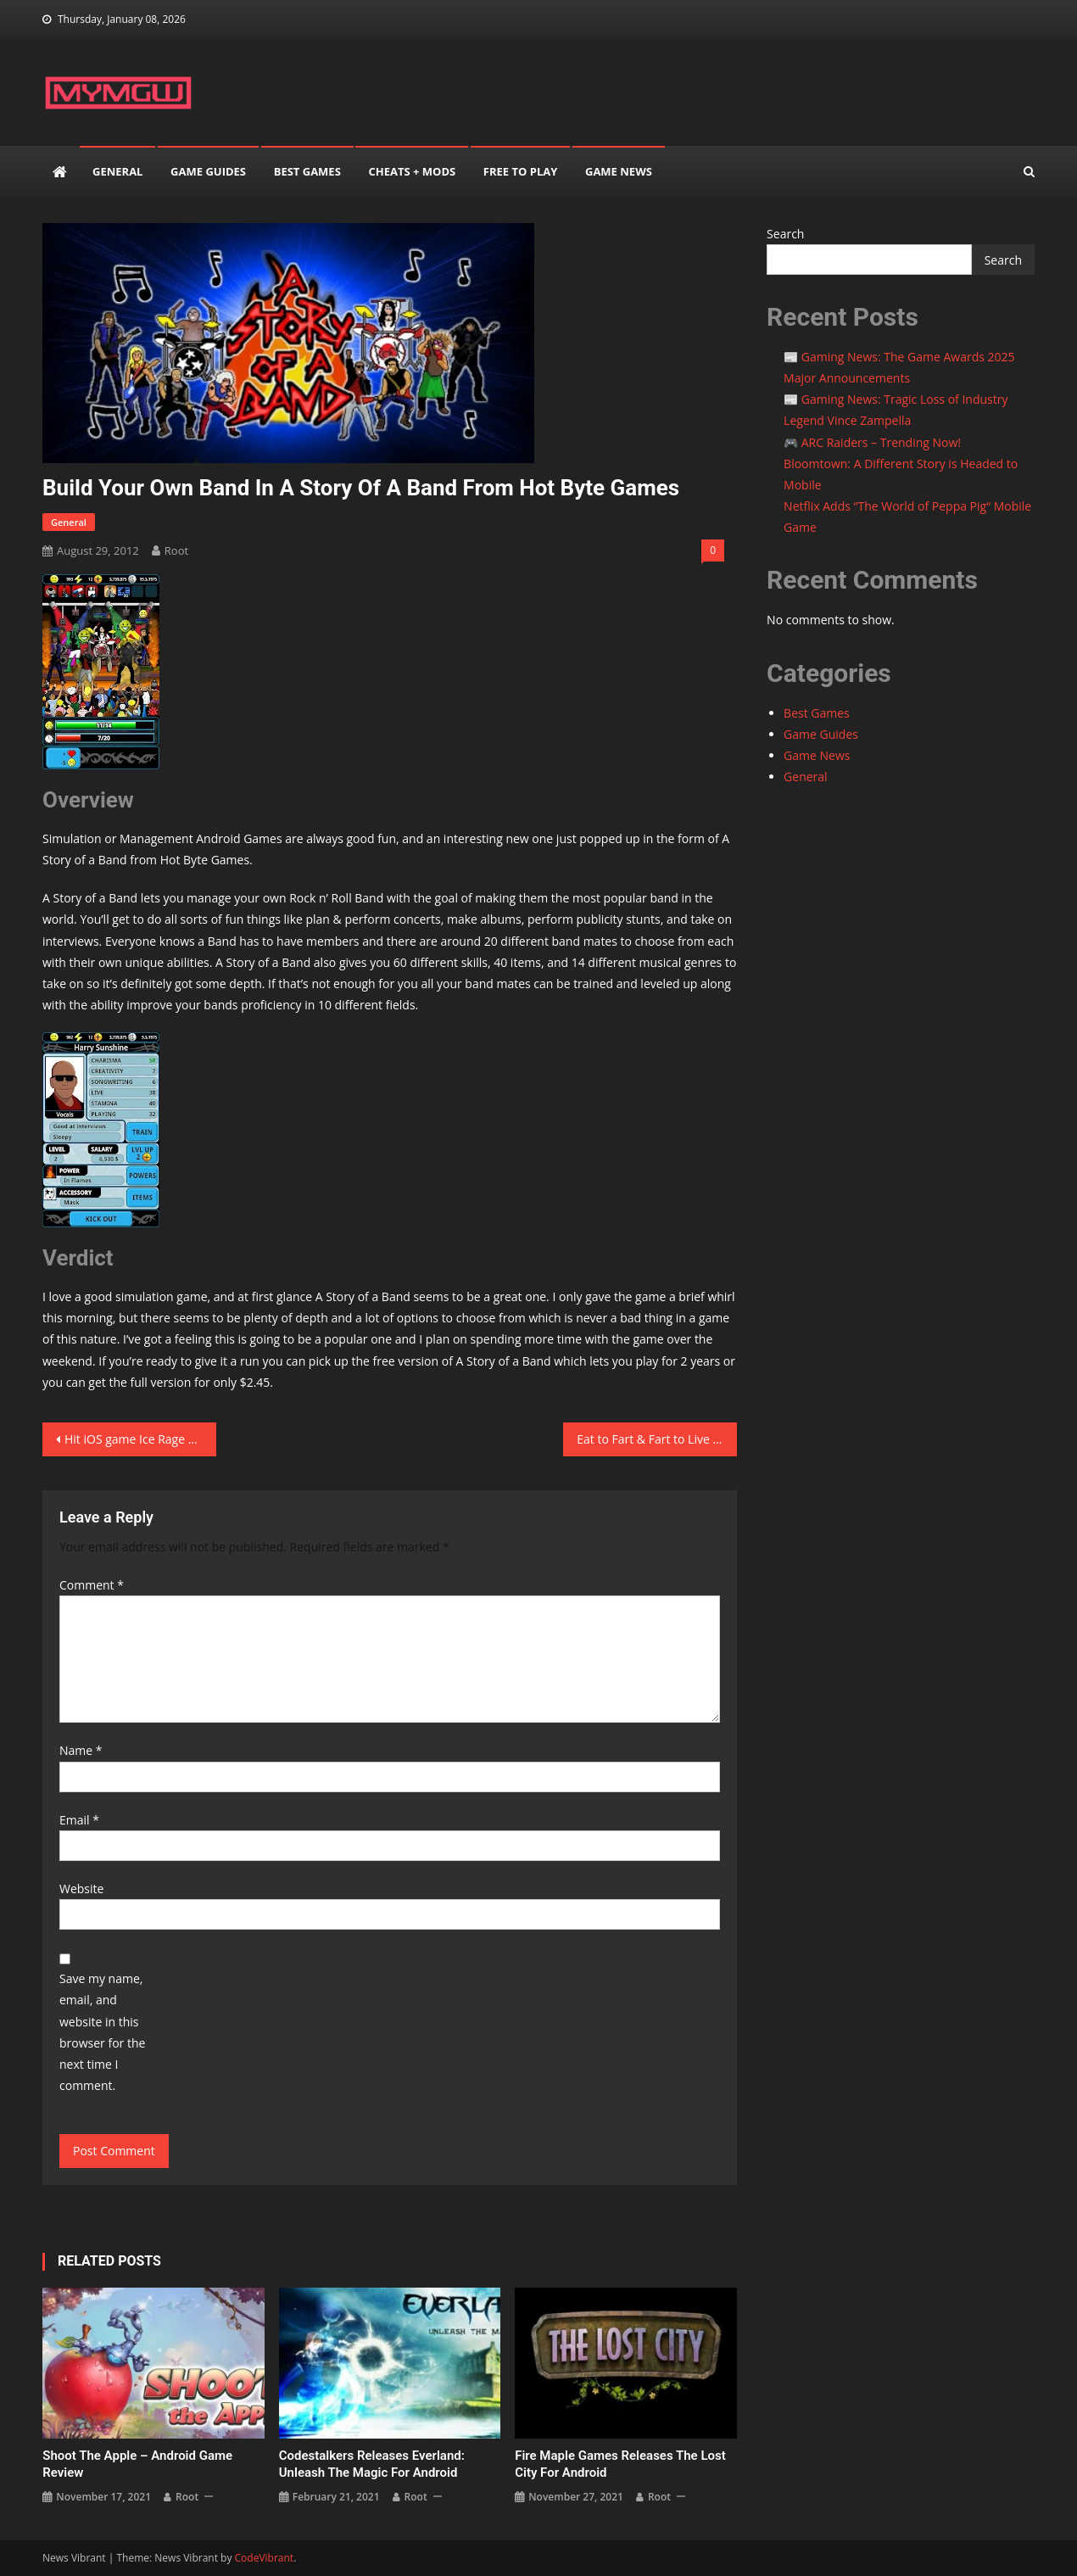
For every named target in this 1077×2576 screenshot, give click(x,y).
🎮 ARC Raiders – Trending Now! (872, 442)
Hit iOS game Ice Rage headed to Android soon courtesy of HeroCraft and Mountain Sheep (140, 1439)
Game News (618, 171)
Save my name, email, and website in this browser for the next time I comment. (102, 2031)
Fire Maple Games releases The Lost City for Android (620, 2464)
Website (81, 1888)
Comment (91, 1585)
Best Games (307, 171)
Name (81, 1750)
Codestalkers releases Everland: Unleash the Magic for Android (372, 2464)
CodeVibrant (264, 2558)
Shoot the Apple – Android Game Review (137, 2464)
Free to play (520, 171)
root (176, 550)
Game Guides (208, 171)
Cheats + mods (411, 171)
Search (785, 234)
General (117, 171)
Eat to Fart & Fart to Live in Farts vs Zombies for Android (657, 1439)
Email (79, 1820)
